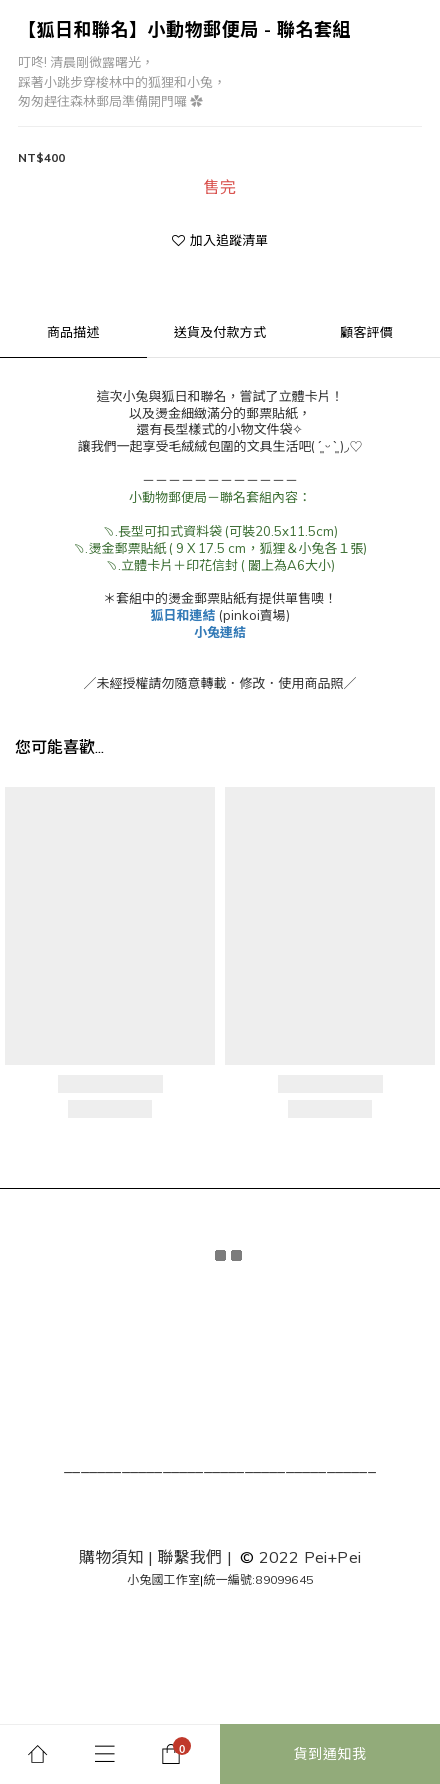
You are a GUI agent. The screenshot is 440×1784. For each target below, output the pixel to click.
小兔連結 (220, 632)
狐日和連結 (182, 615)
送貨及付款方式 (220, 332)
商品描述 (73, 332)
